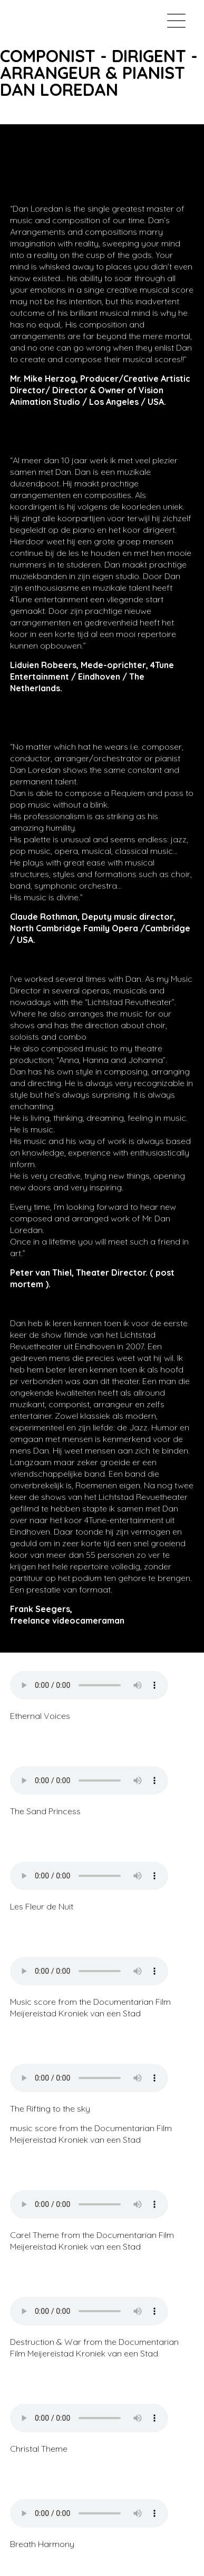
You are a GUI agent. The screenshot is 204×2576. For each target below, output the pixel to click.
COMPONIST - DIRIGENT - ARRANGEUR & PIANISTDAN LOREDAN (99, 72)
